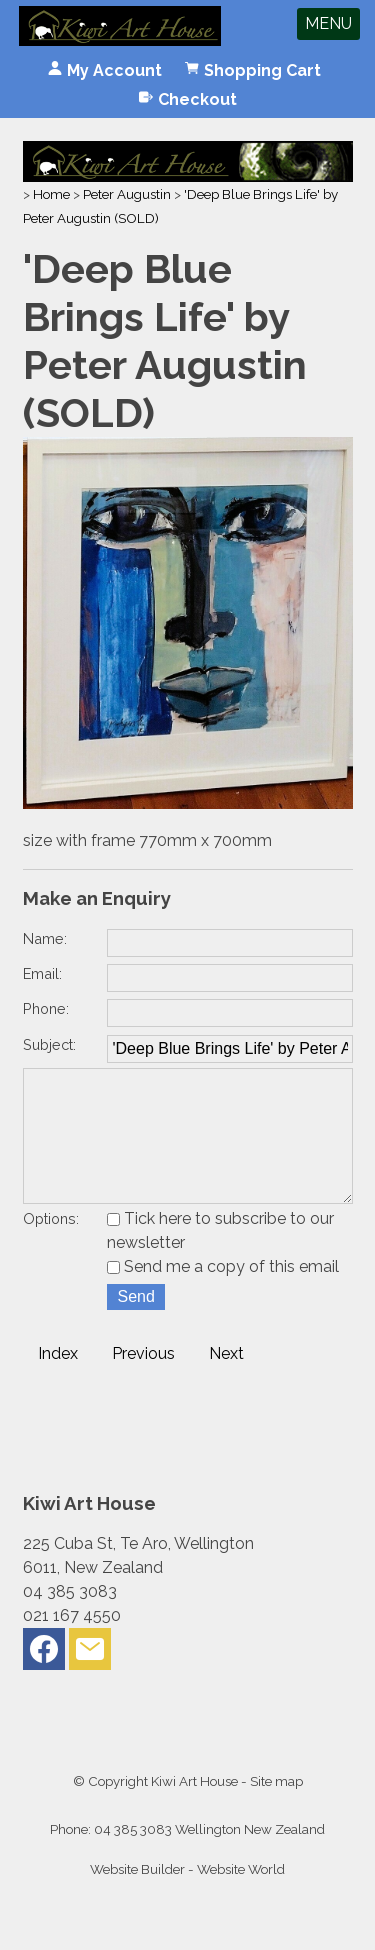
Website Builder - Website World (187, 1897)
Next (226, 1381)
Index (58, 1381)
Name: (45, 938)
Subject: (49, 1044)
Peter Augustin (127, 194)
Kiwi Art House (194, 1809)
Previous (143, 1381)
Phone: (46, 1008)
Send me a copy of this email (223, 1294)
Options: (51, 1246)
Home (51, 194)
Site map (276, 1809)
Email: (42, 973)
